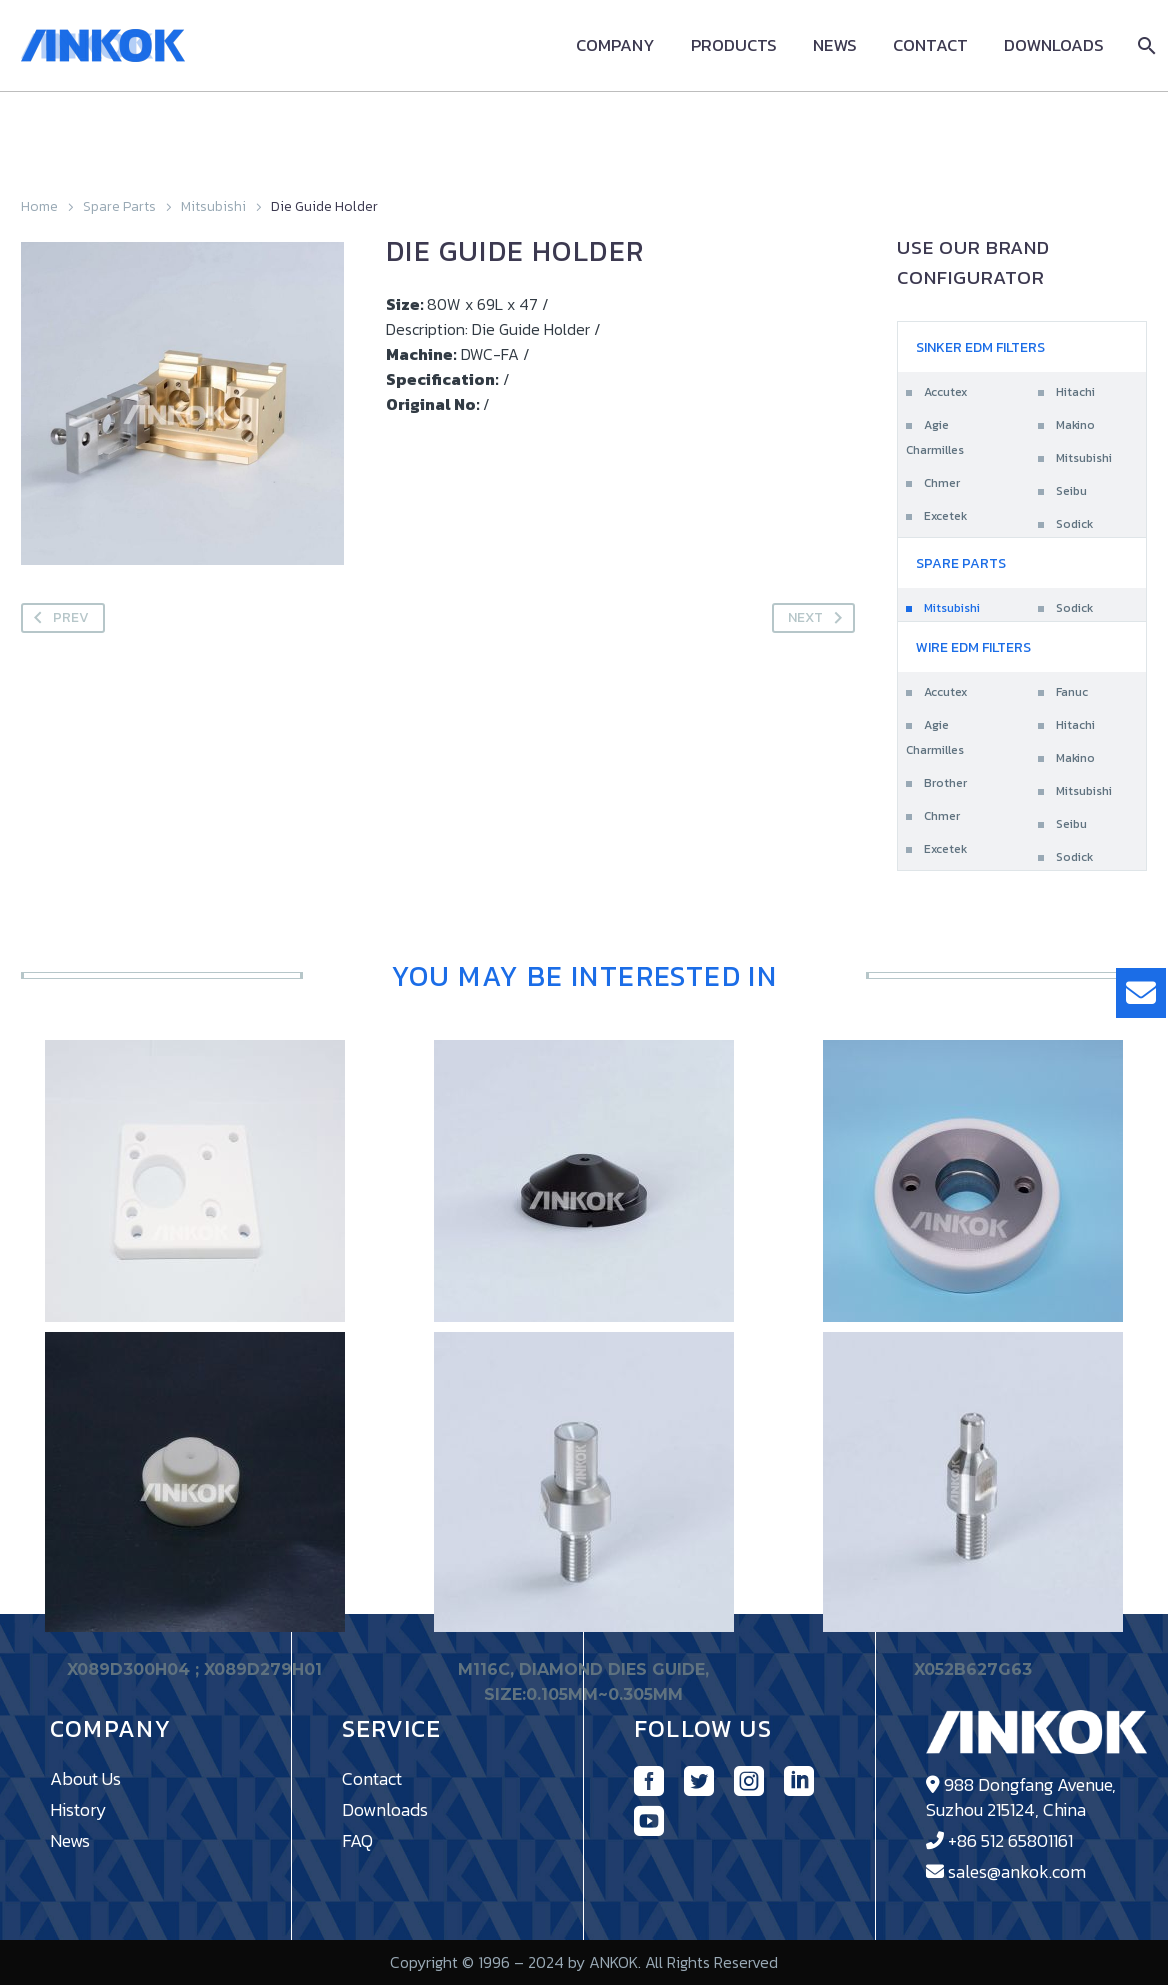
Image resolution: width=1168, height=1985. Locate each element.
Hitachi (1075, 392)
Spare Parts (119, 206)
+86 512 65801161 (1010, 1840)
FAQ (357, 1840)
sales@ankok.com (1017, 1871)
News (835, 45)
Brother (945, 783)
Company (615, 45)
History (78, 1809)
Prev (57, 618)
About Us (85, 1778)
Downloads (1054, 45)
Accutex (945, 392)
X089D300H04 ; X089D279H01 (194, 1670)
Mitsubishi (213, 206)
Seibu (1071, 491)
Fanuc (1072, 692)
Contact (930, 45)
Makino (1075, 425)
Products (734, 45)
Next (819, 618)
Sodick (1074, 524)
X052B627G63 (973, 1670)
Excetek (945, 516)
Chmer (942, 483)
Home (39, 206)
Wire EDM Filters (973, 647)
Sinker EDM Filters (980, 347)
